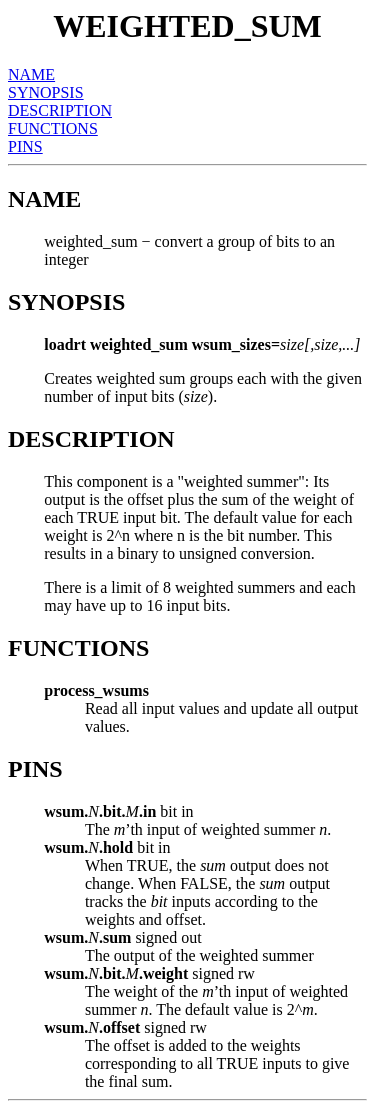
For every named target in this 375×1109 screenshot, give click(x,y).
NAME (31, 74)
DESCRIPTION (60, 110)
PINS (25, 146)
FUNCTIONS (53, 128)
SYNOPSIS (46, 92)
